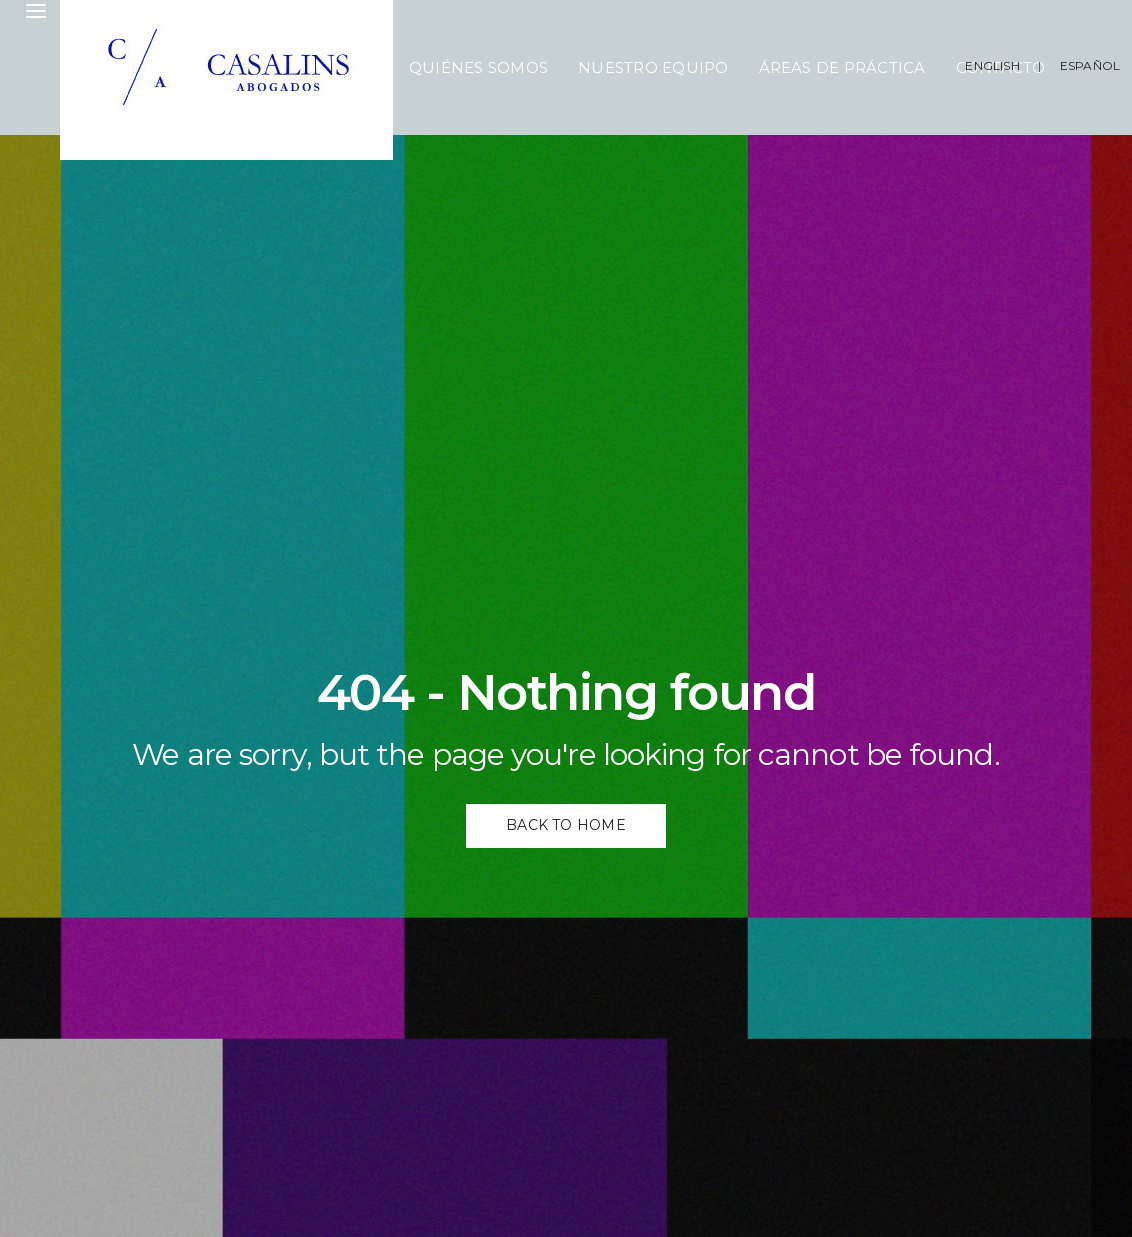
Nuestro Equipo (653, 67)
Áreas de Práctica (842, 67)
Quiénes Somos (478, 67)
